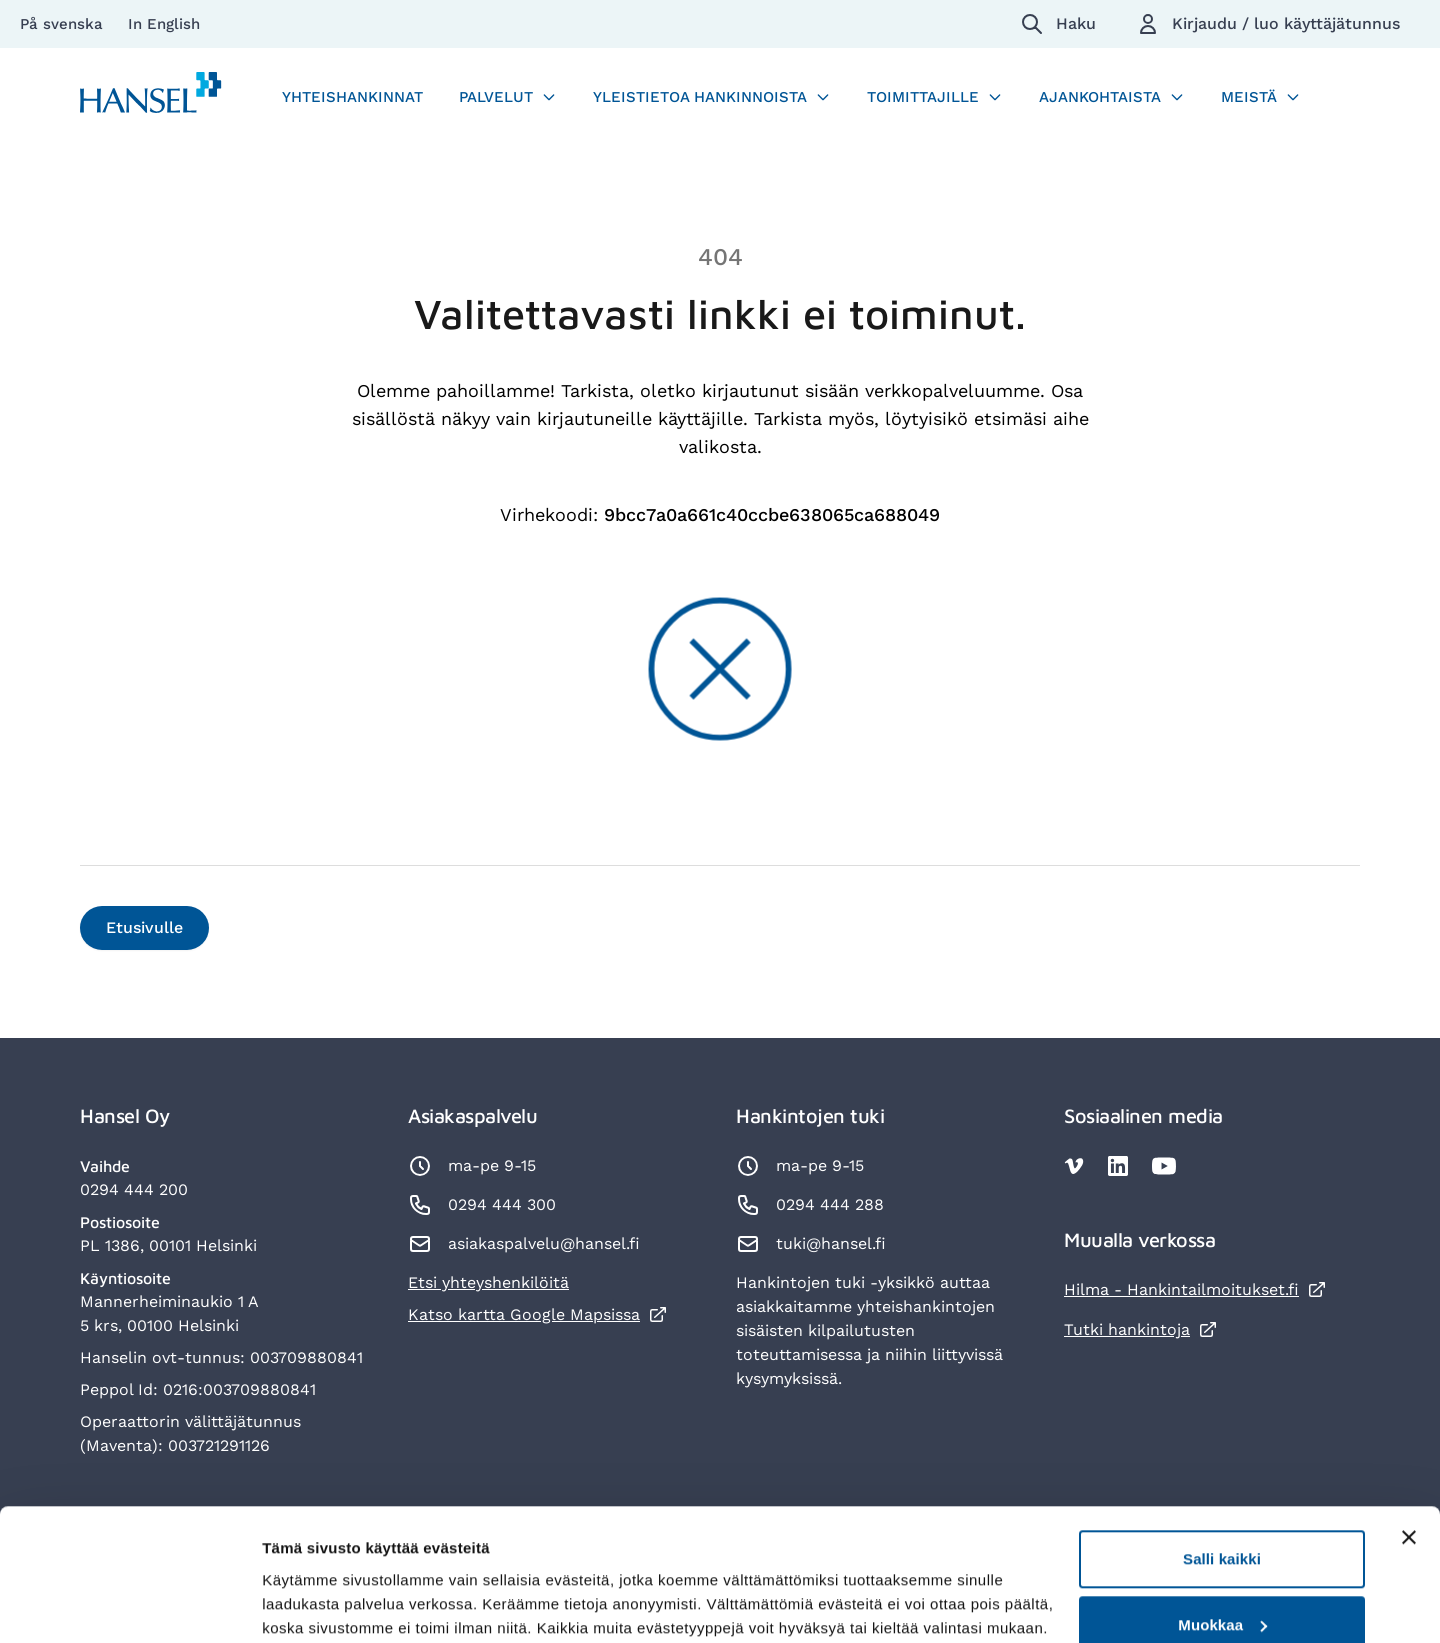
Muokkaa (1222, 1524)
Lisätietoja (299, 1581)
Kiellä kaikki (1221, 1589)
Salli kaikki (1222, 1458)
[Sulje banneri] (1409, 1437)
